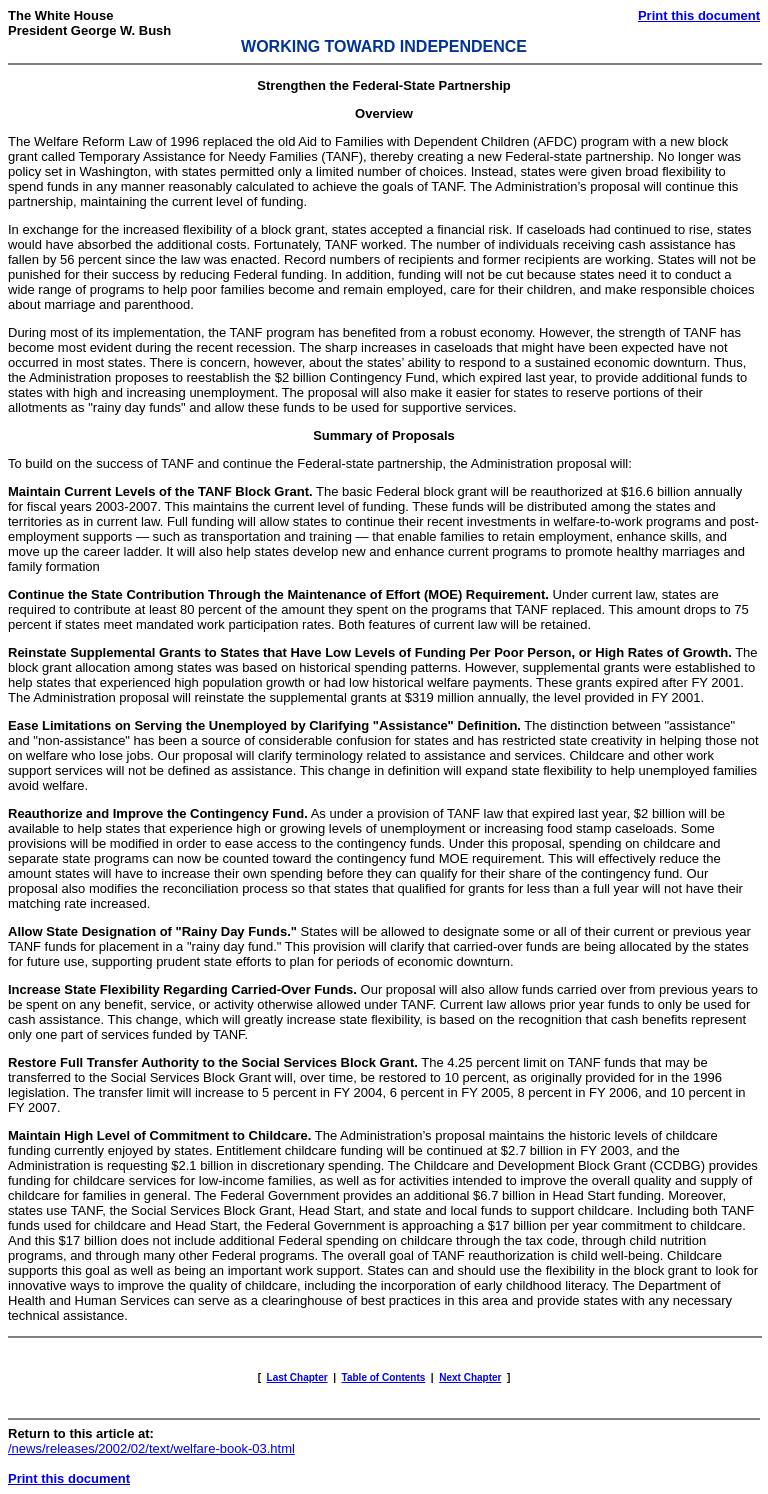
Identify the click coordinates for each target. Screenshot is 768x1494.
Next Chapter (470, 1377)
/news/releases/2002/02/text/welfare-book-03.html (151, 1448)
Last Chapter (297, 1377)
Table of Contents (384, 1377)
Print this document (699, 15)
